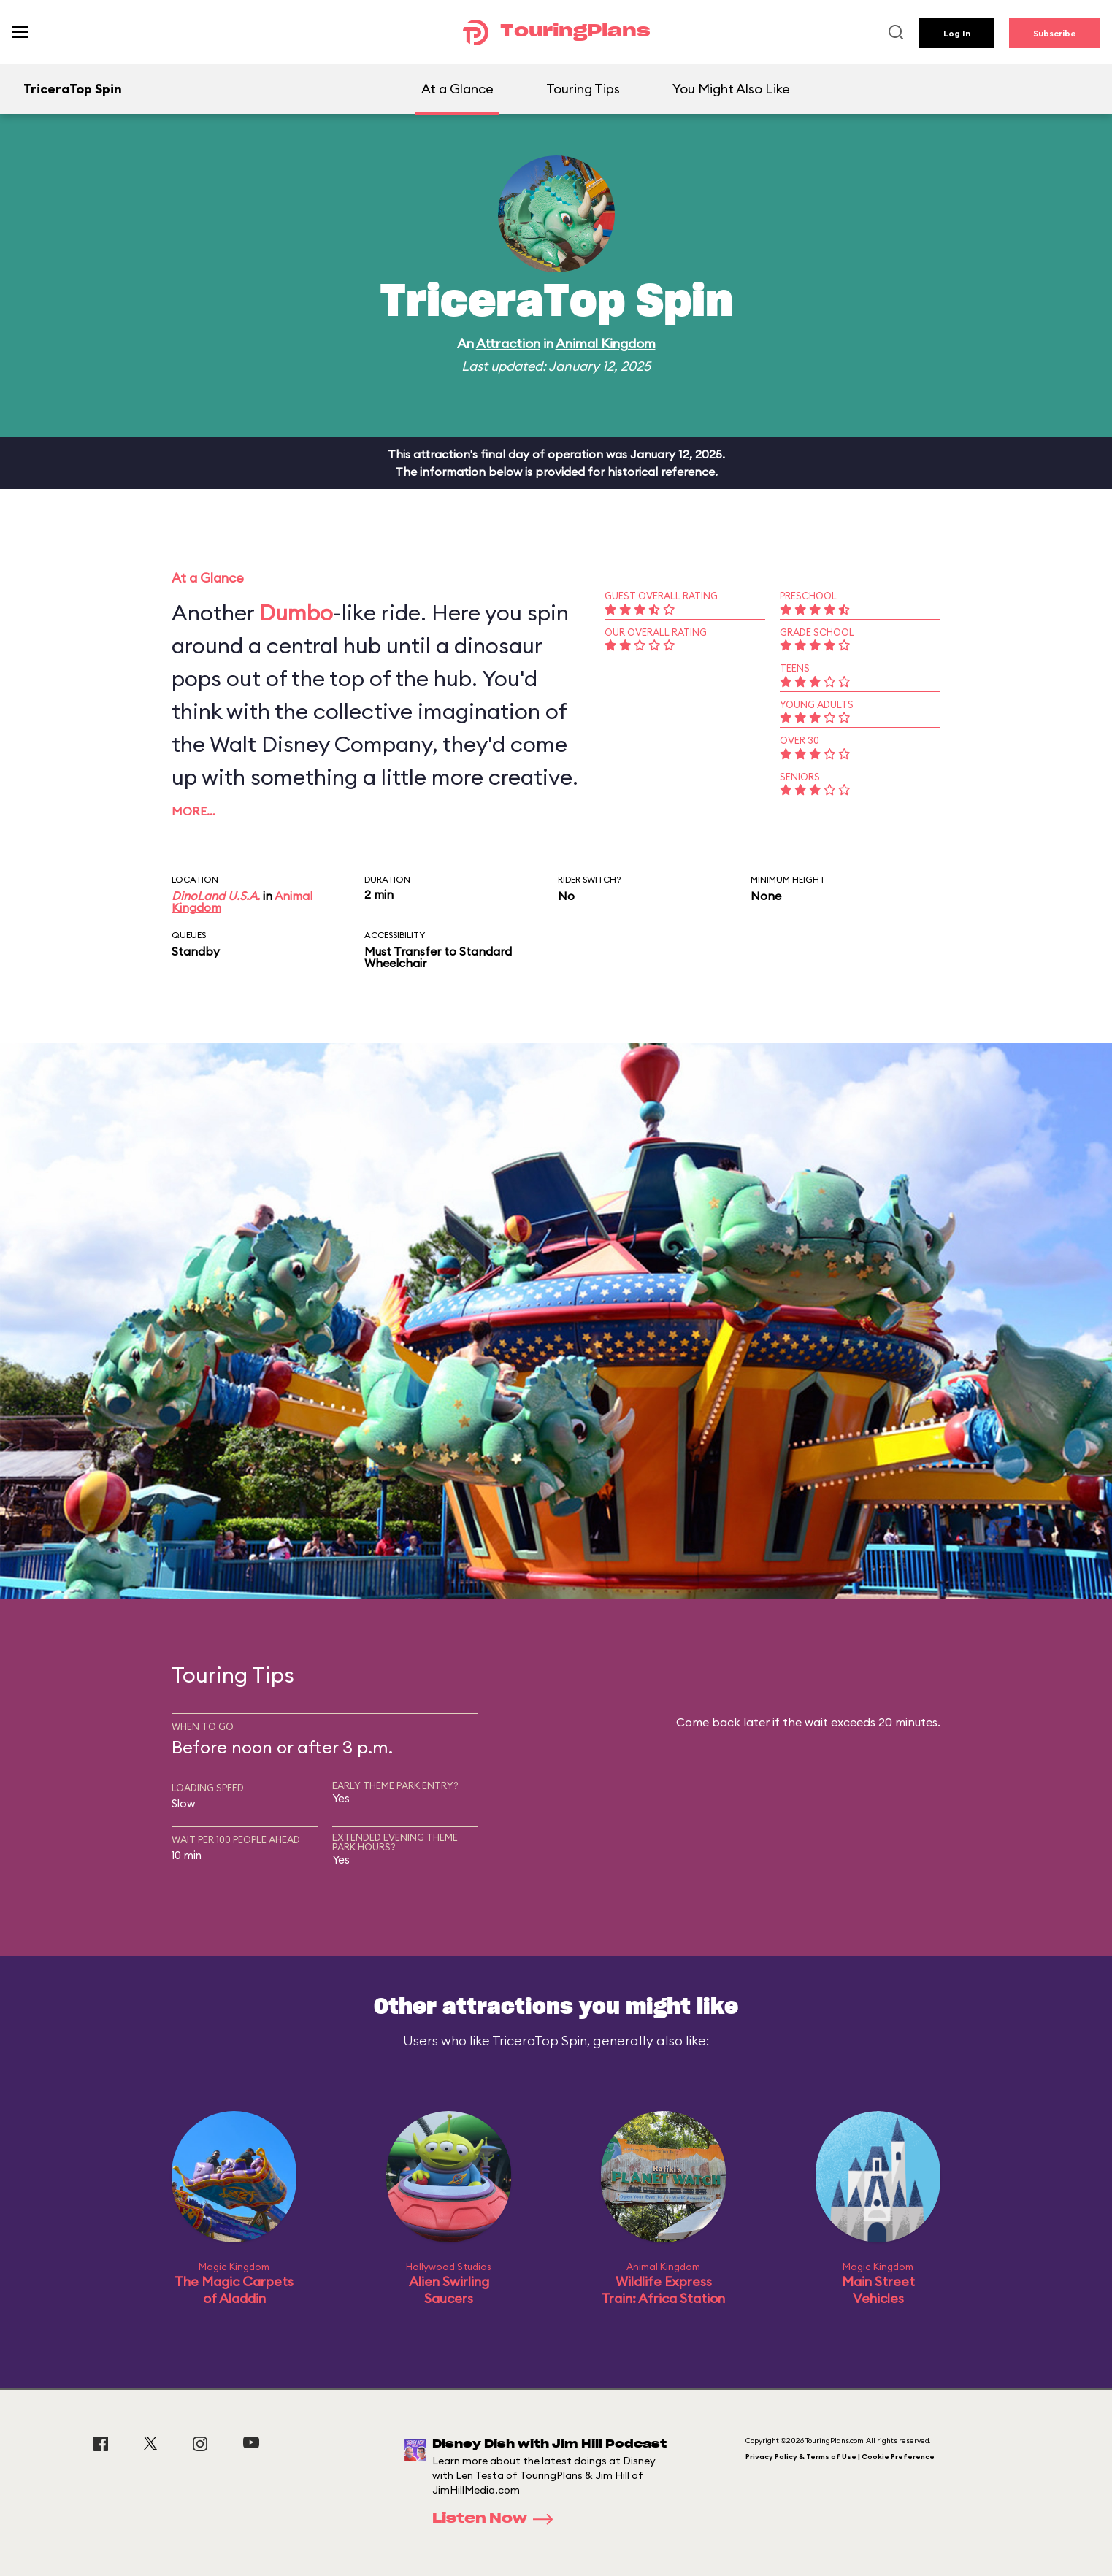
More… (193, 811)
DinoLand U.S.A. (216, 895)
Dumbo (296, 612)
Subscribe (1054, 33)
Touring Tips (583, 88)
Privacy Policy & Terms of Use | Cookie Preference (840, 2456)
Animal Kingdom (606, 343)
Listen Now (497, 2519)
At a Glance (457, 88)
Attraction (508, 343)
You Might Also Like (731, 88)
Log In (956, 33)
